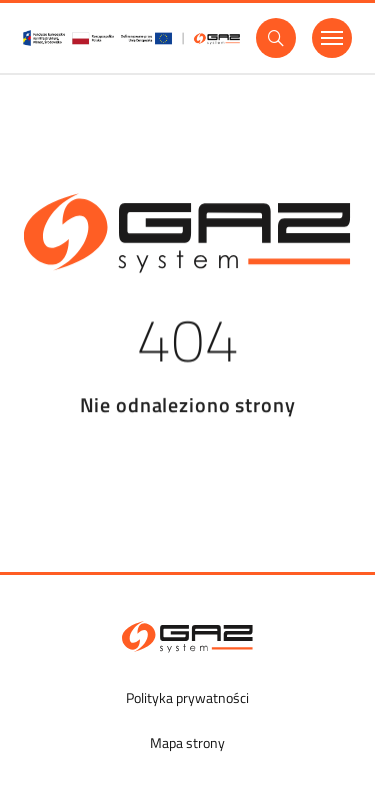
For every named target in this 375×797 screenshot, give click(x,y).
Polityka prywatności (187, 697)
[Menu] (332, 38)
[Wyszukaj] (276, 38)
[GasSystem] (131, 38)
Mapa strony (187, 742)
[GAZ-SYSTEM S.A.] (187, 637)
